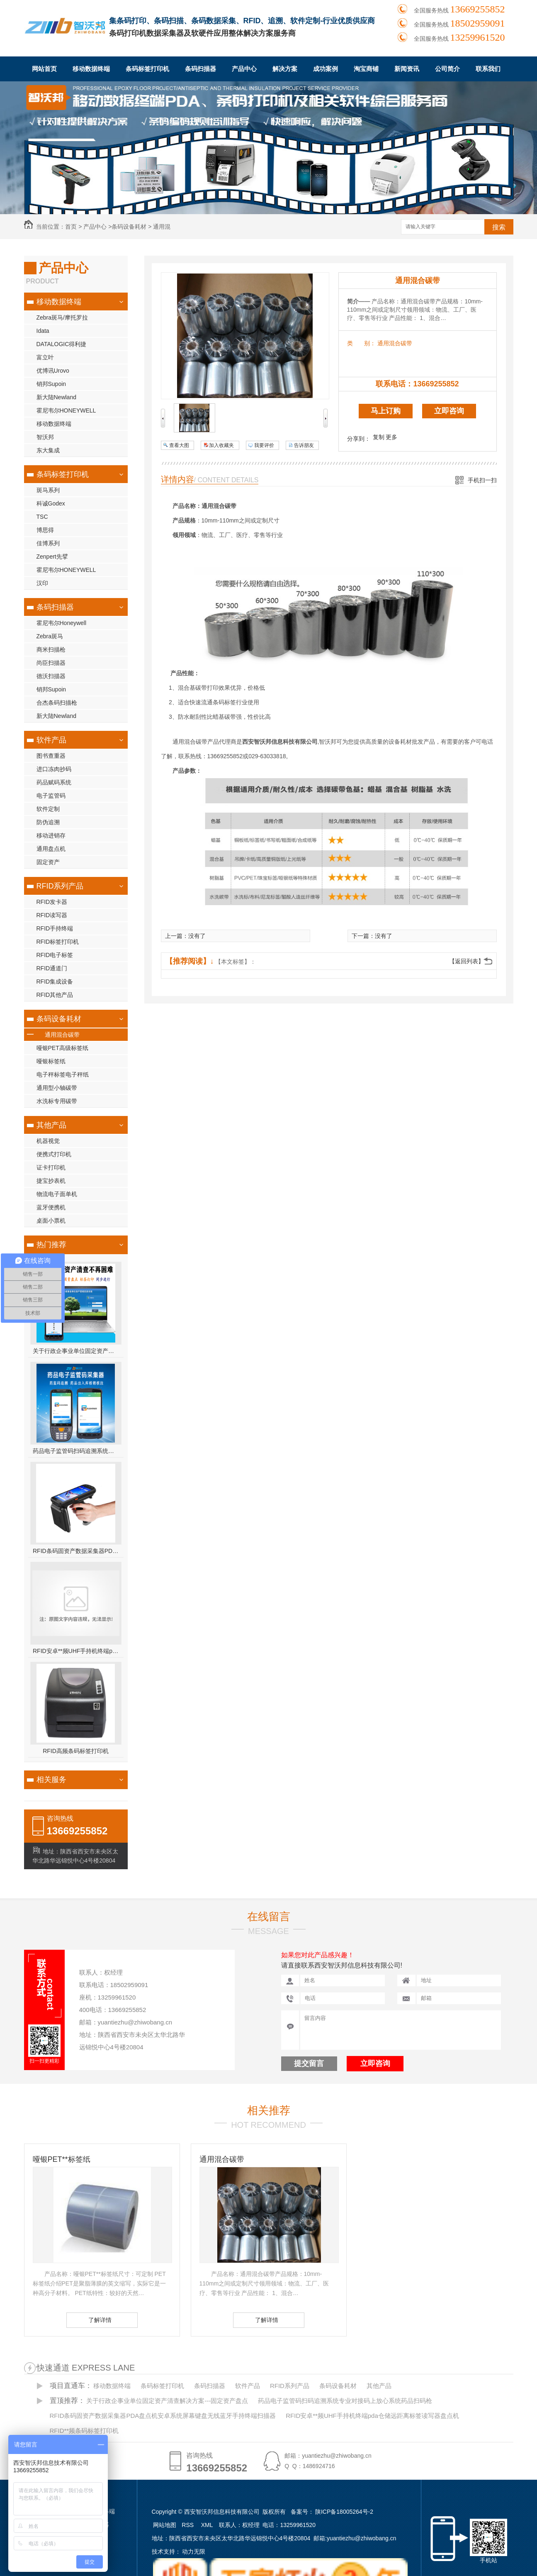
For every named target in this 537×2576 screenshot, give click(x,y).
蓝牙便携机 (51, 1207)
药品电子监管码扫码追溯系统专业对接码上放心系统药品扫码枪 (76, 1451)
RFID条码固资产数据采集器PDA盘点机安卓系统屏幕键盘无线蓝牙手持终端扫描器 (76, 1551)
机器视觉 (48, 1141)
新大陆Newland (56, 397)
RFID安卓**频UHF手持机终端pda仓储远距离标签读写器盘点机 (76, 1651)
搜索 (498, 227)
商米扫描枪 (51, 649)
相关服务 (51, 1779)
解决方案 (284, 68)
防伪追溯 (48, 822)
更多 (391, 437)
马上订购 (386, 411)
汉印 (42, 583)
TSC (42, 516)
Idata (42, 330)
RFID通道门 (52, 968)
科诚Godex (50, 503)
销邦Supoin (51, 384)
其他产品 (51, 1125)
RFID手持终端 (54, 928)
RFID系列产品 (60, 886)
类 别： (361, 343)
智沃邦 (45, 437)
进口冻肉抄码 (53, 769)
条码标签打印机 (147, 68)
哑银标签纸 (51, 1061)
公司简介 (447, 68)
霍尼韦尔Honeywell (61, 623)
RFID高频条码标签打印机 (76, 1751)
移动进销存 (51, 835)
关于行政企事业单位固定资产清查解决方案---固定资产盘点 (76, 1351)
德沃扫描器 (51, 676)
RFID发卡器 (52, 902)
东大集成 (48, 450)
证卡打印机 (51, 1167)
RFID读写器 (52, 915)
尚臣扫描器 (51, 662)
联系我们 (488, 68)
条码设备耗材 (129, 226)
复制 (378, 437)
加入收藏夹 (221, 445)
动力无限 (193, 2551)
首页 (71, 226)
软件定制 (48, 809)
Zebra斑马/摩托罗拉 (62, 317)
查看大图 (179, 445)
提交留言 (309, 2063)
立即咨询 (449, 411)
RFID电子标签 (54, 955)
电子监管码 (51, 795)
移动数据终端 (91, 68)
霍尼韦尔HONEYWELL (66, 410)
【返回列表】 (466, 961)
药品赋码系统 (53, 782)
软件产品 (51, 740)
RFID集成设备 (54, 981)
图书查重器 (51, 755)
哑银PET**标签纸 (61, 2159)
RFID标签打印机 (57, 941)
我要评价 (264, 445)
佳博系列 (48, 543)
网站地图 (164, 2525)
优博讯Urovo (52, 370)
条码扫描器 (200, 68)
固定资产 (48, 862)
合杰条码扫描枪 (56, 702)
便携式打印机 (53, 1154)
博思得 (45, 530)
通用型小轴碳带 (56, 1087)
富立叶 (45, 357)
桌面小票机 (51, 1220)
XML (207, 2525)
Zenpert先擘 (52, 556)
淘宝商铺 (366, 68)
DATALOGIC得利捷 (61, 344)
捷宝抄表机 (51, 1180)
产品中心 (244, 68)
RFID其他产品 (54, 994)
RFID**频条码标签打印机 (84, 2430)
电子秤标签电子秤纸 (62, 1074)
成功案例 (325, 68)
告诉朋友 (304, 445)
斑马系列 (48, 490)
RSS (188, 2525)
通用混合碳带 (62, 1034)
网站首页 (44, 68)
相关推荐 (268, 2110)
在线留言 (268, 1916)
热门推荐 (51, 1244)
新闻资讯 (406, 68)
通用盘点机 (51, 848)
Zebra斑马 (49, 636)
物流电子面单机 (56, 1194)
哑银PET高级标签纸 (62, 1048)
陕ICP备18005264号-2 (344, 2511)
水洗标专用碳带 (56, 1101)
